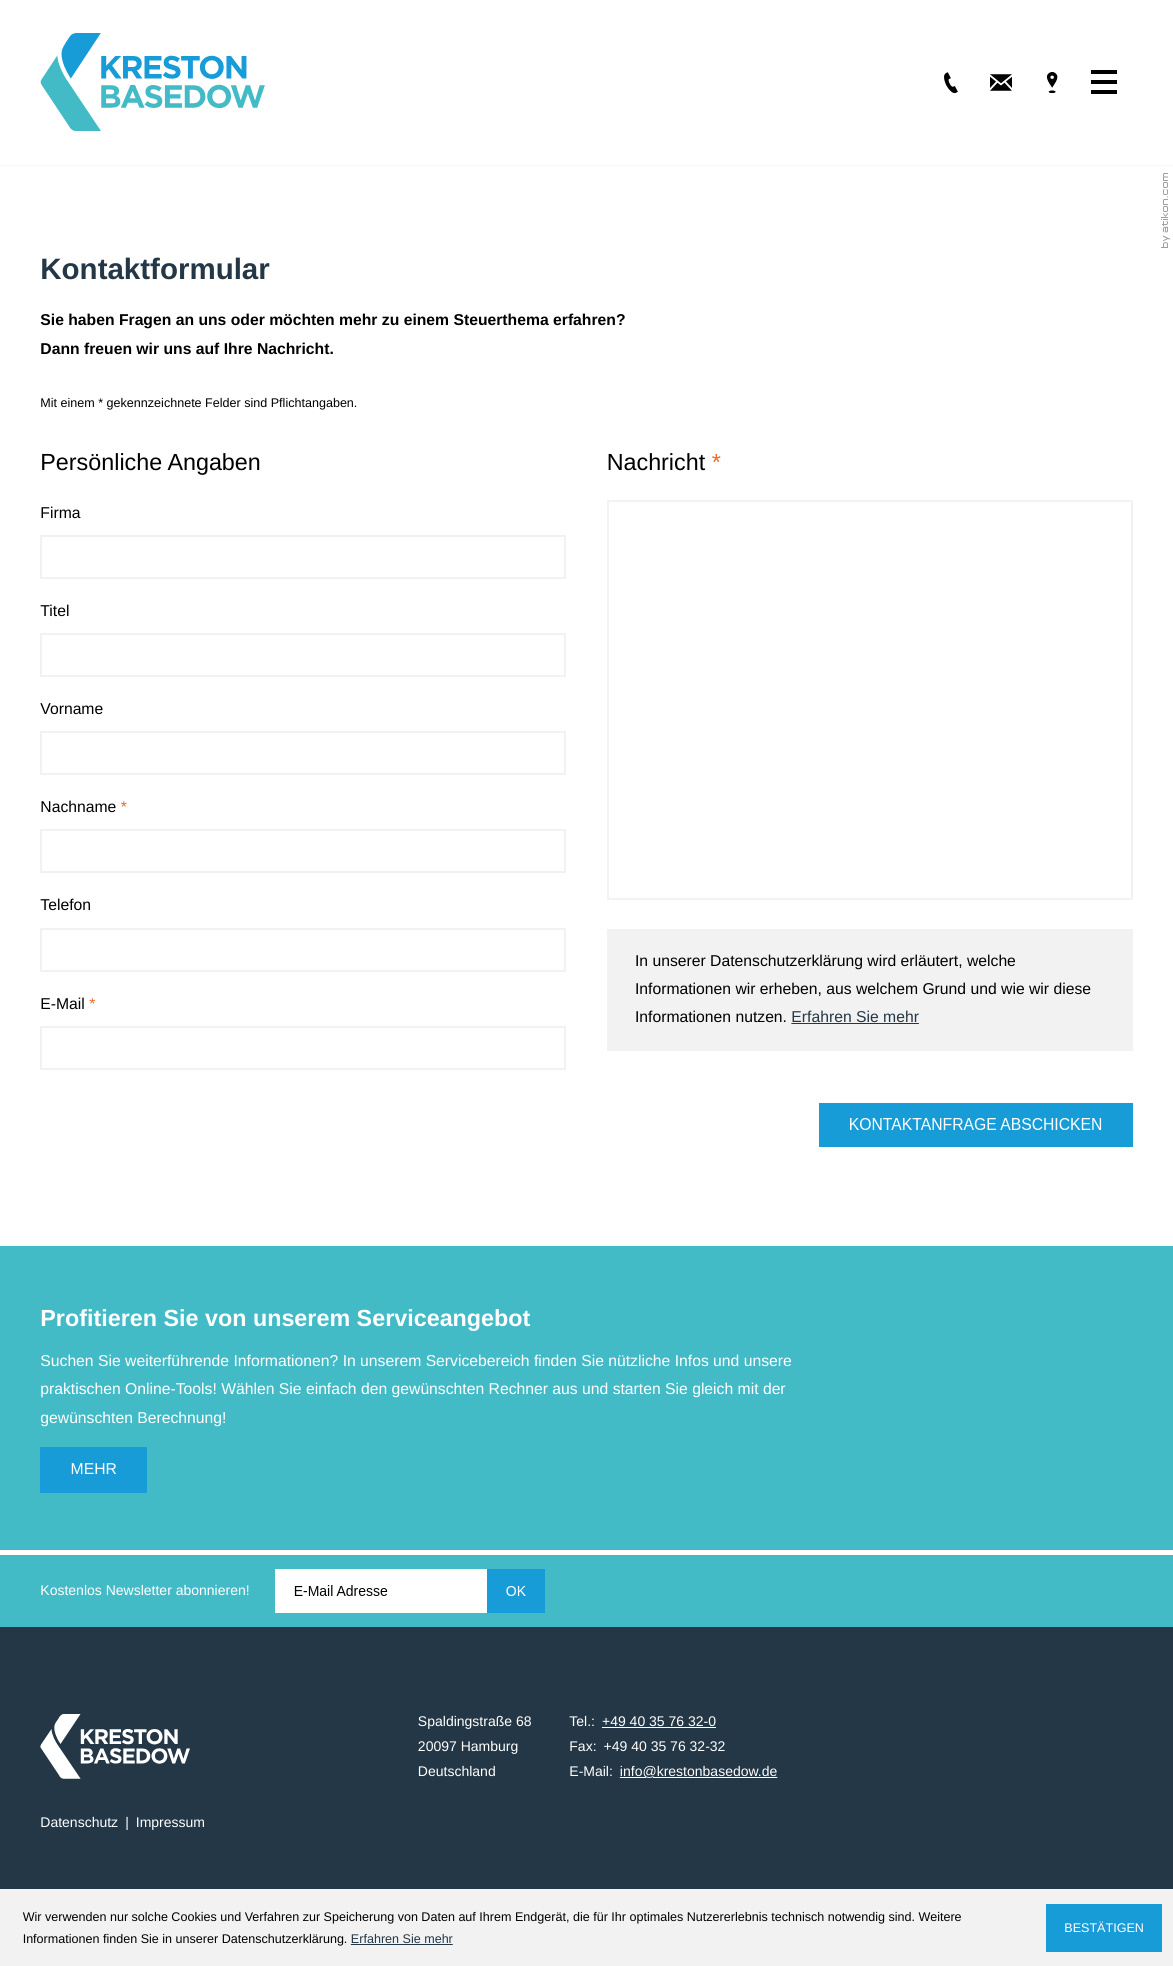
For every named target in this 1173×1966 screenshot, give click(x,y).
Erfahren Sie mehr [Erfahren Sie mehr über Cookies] (402, 1939)
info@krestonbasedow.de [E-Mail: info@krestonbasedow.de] (698, 1771)
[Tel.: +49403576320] (937, 82)
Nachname (83, 807)
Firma (60, 513)
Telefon (65, 905)
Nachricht (664, 462)
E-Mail (67, 1004)
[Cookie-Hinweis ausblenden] (1103, 1928)
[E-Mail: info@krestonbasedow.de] (987, 82)
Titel (54, 611)
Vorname (71, 709)
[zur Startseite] (152, 82)
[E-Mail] (381, 1591)
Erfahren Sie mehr (855, 1017)
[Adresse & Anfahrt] (1037, 82)
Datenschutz (79, 1822)
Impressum (170, 1822)
